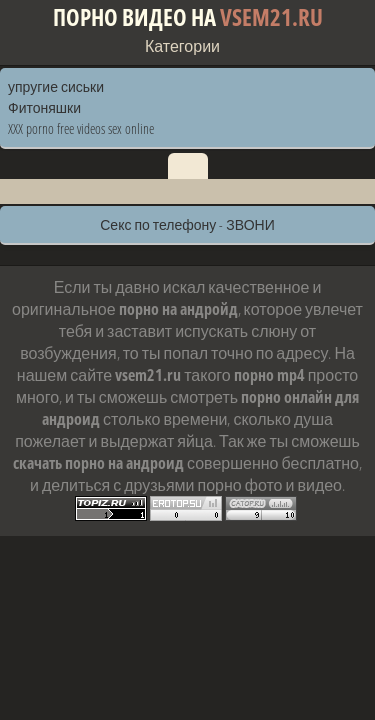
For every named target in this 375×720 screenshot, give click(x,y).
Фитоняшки (44, 107)
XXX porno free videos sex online (81, 128)
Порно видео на (188, 17)
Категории (182, 46)
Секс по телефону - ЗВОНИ (187, 224)
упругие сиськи (56, 86)
